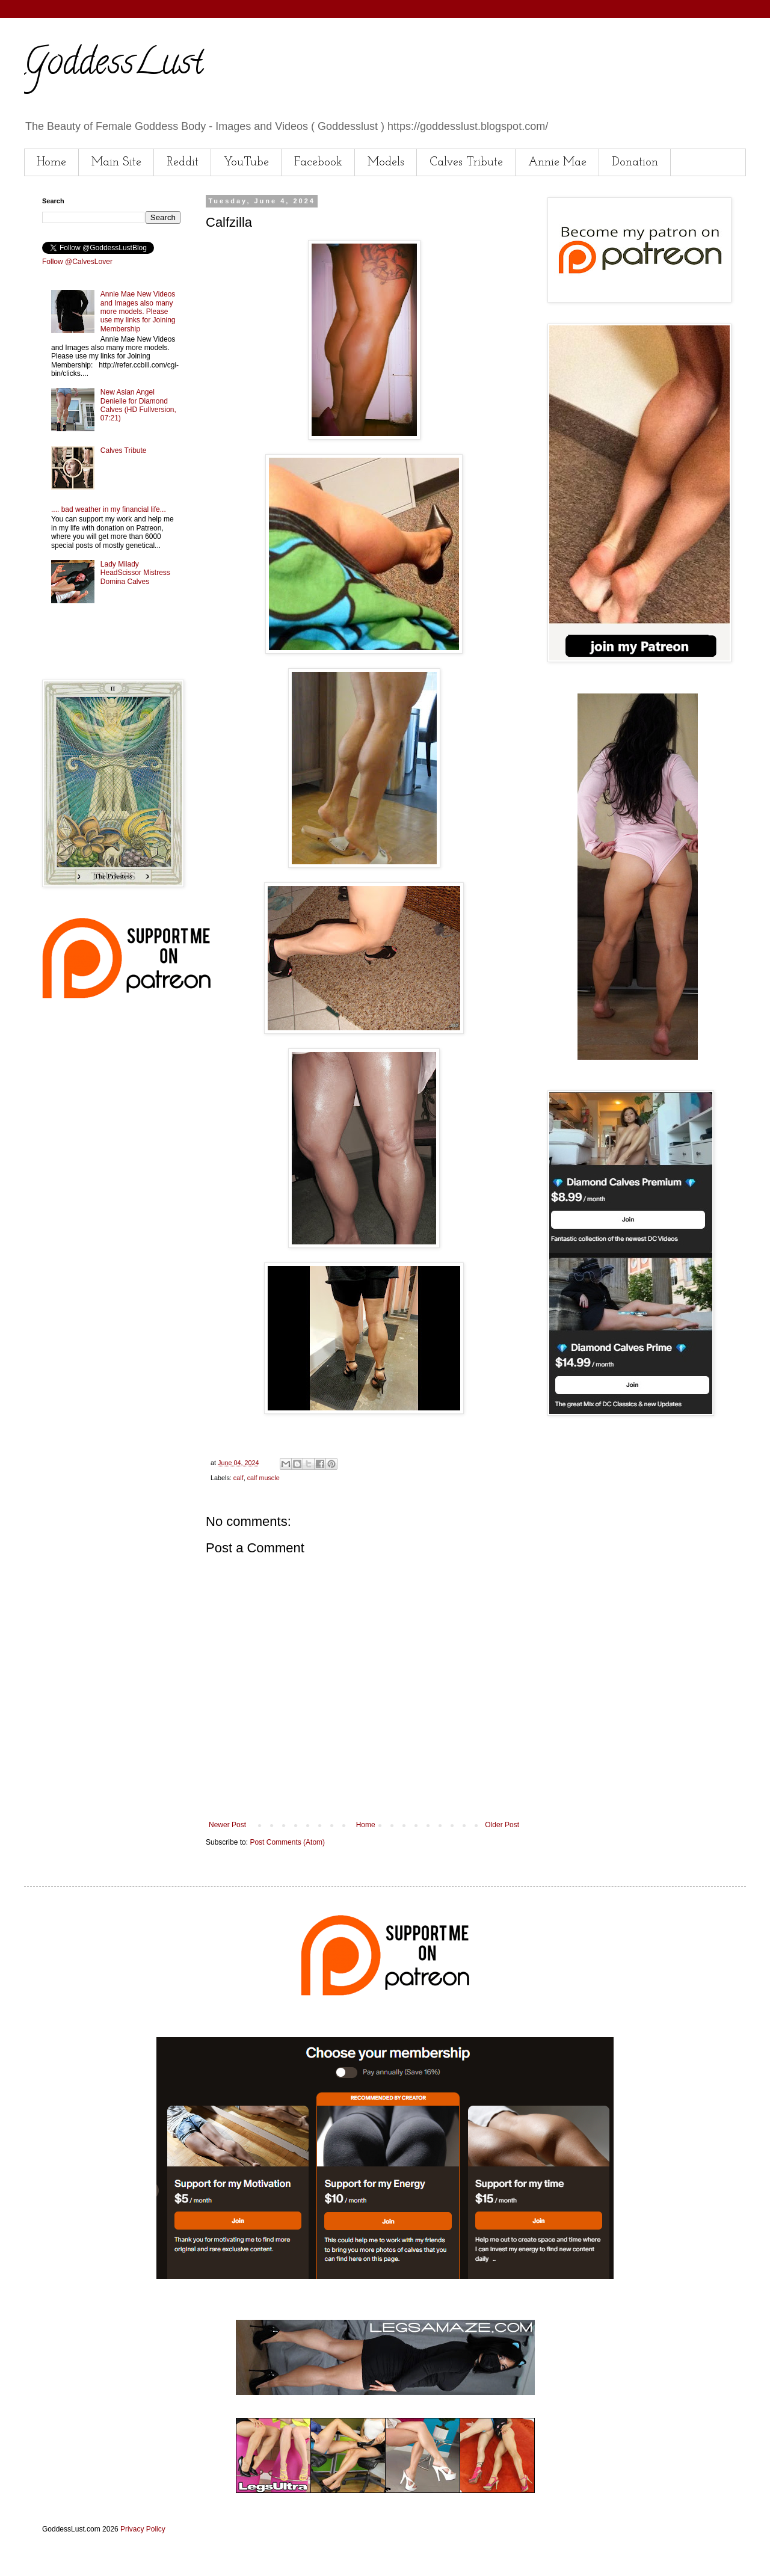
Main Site (116, 162)
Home (51, 162)
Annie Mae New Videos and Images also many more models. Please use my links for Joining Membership (138, 311)
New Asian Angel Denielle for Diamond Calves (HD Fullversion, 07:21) (138, 405)
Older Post (502, 1825)
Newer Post (227, 1825)
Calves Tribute (466, 162)
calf (238, 1477)
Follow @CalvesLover (77, 261)
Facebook (318, 162)
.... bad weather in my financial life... (108, 509)
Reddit (183, 162)
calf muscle (263, 1477)
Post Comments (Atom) (287, 1842)
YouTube (246, 162)
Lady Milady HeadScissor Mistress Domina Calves (135, 573)
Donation (635, 162)
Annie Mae (557, 162)
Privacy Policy (142, 2529)
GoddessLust (113, 65)
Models (386, 162)
